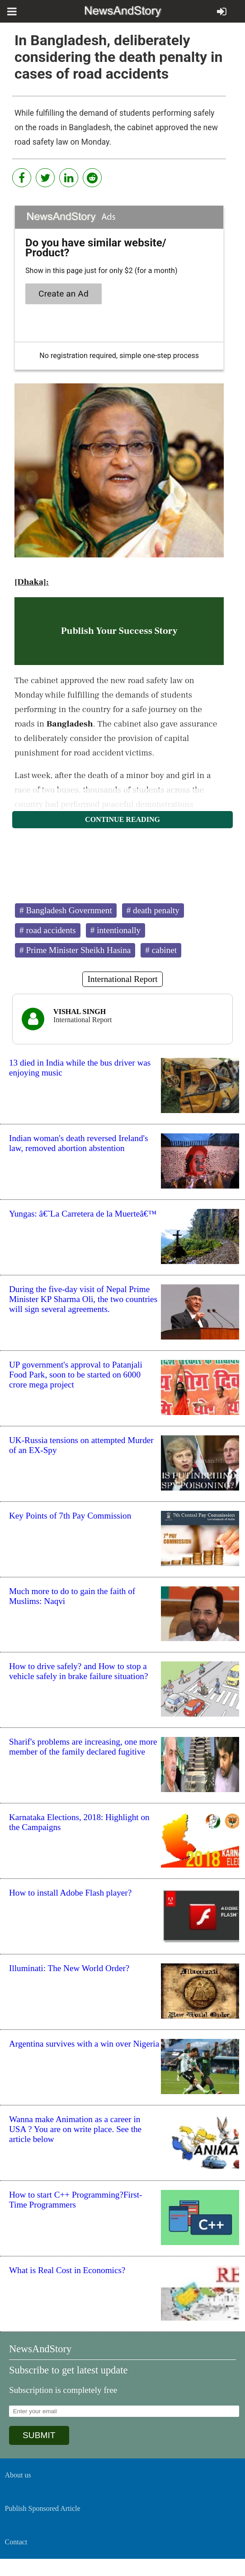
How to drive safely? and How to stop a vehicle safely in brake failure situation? (78, 1671)
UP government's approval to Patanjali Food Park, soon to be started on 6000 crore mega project (75, 1374)
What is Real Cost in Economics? (67, 2270)
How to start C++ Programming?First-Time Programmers (75, 2199)
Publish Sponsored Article (42, 2508)
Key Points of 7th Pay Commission (70, 1515)
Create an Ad (63, 293)
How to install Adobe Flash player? (70, 1892)
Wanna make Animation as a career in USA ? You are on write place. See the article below (75, 2129)
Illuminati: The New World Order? (69, 1968)
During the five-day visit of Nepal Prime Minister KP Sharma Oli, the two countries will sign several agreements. (83, 1299)
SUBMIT (39, 2435)
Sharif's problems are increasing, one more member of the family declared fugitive (83, 1746)
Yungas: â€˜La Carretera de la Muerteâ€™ (82, 1213)
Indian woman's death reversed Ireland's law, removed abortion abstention (78, 1143)
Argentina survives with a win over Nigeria (84, 2043)
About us (18, 2475)
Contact (16, 2542)
